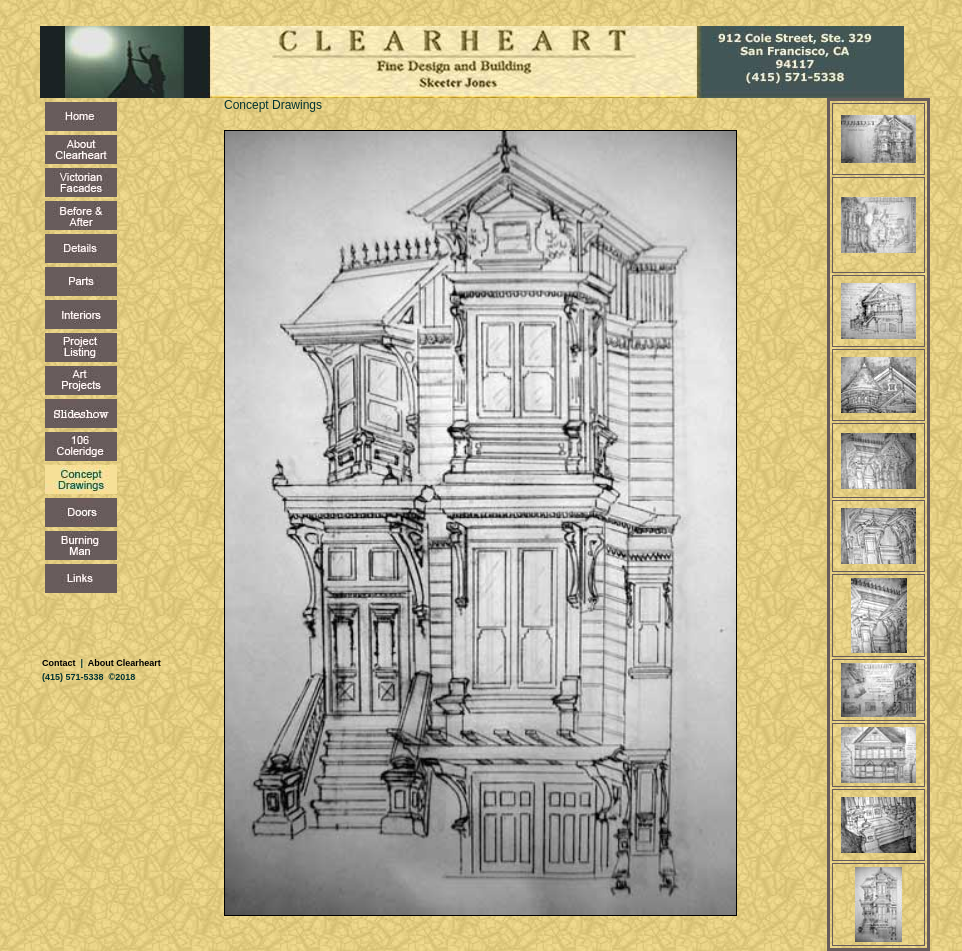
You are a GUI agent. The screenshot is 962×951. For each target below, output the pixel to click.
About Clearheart (123, 663)
